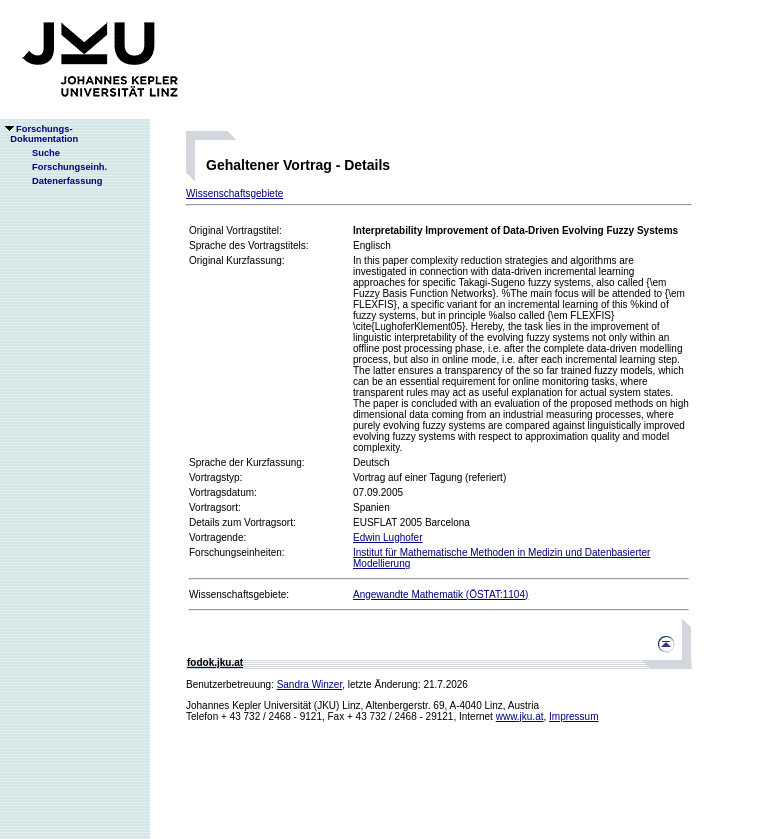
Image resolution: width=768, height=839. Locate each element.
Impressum (573, 716)
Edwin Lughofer (388, 537)
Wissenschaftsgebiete (234, 193)
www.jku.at (520, 716)
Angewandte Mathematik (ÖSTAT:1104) (440, 594)
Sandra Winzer (310, 684)
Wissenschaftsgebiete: (239, 594)
